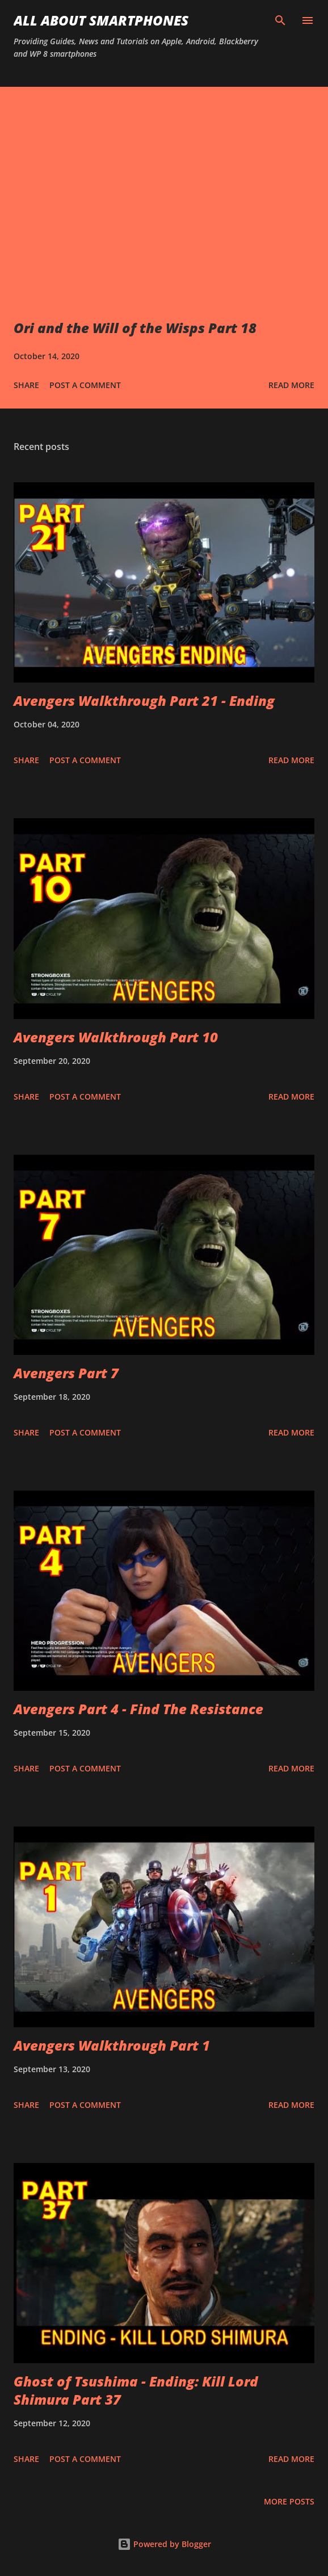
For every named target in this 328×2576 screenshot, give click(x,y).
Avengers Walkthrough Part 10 (116, 1037)
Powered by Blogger (164, 2544)
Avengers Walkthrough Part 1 (112, 2045)
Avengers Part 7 (66, 1372)
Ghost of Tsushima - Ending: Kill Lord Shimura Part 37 (136, 2390)
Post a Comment (85, 385)
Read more (291, 385)
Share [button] (26, 385)
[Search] (280, 20)
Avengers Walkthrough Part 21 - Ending (144, 700)
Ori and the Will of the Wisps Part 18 (135, 327)
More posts (289, 2501)
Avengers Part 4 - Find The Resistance (138, 1708)
